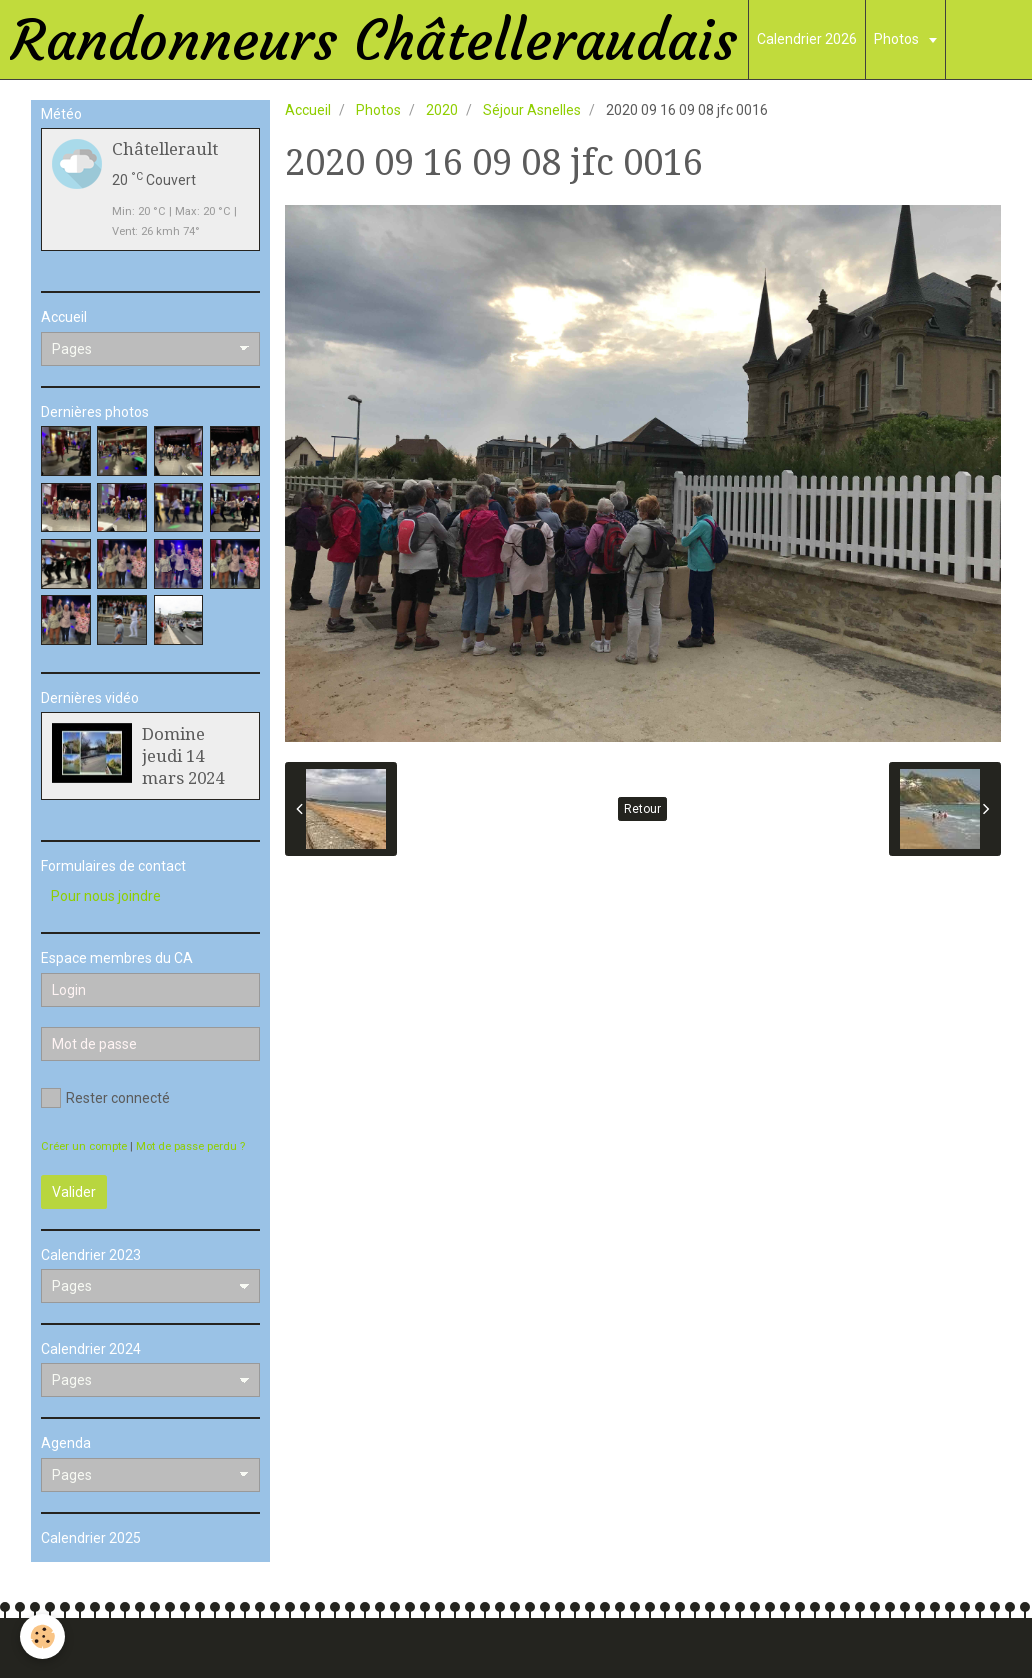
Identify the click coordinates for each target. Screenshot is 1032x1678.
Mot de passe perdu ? (190, 1146)
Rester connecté (105, 1098)
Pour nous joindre (106, 896)
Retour (642, 809)
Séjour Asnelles (532, 110)
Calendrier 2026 (807, 39)
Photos (898, 39)
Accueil (308, 110)
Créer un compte (84, 1146)
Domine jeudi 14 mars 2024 (183, 756)
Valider (74, 1192)
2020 (442, 110)
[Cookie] (42, 1636)
